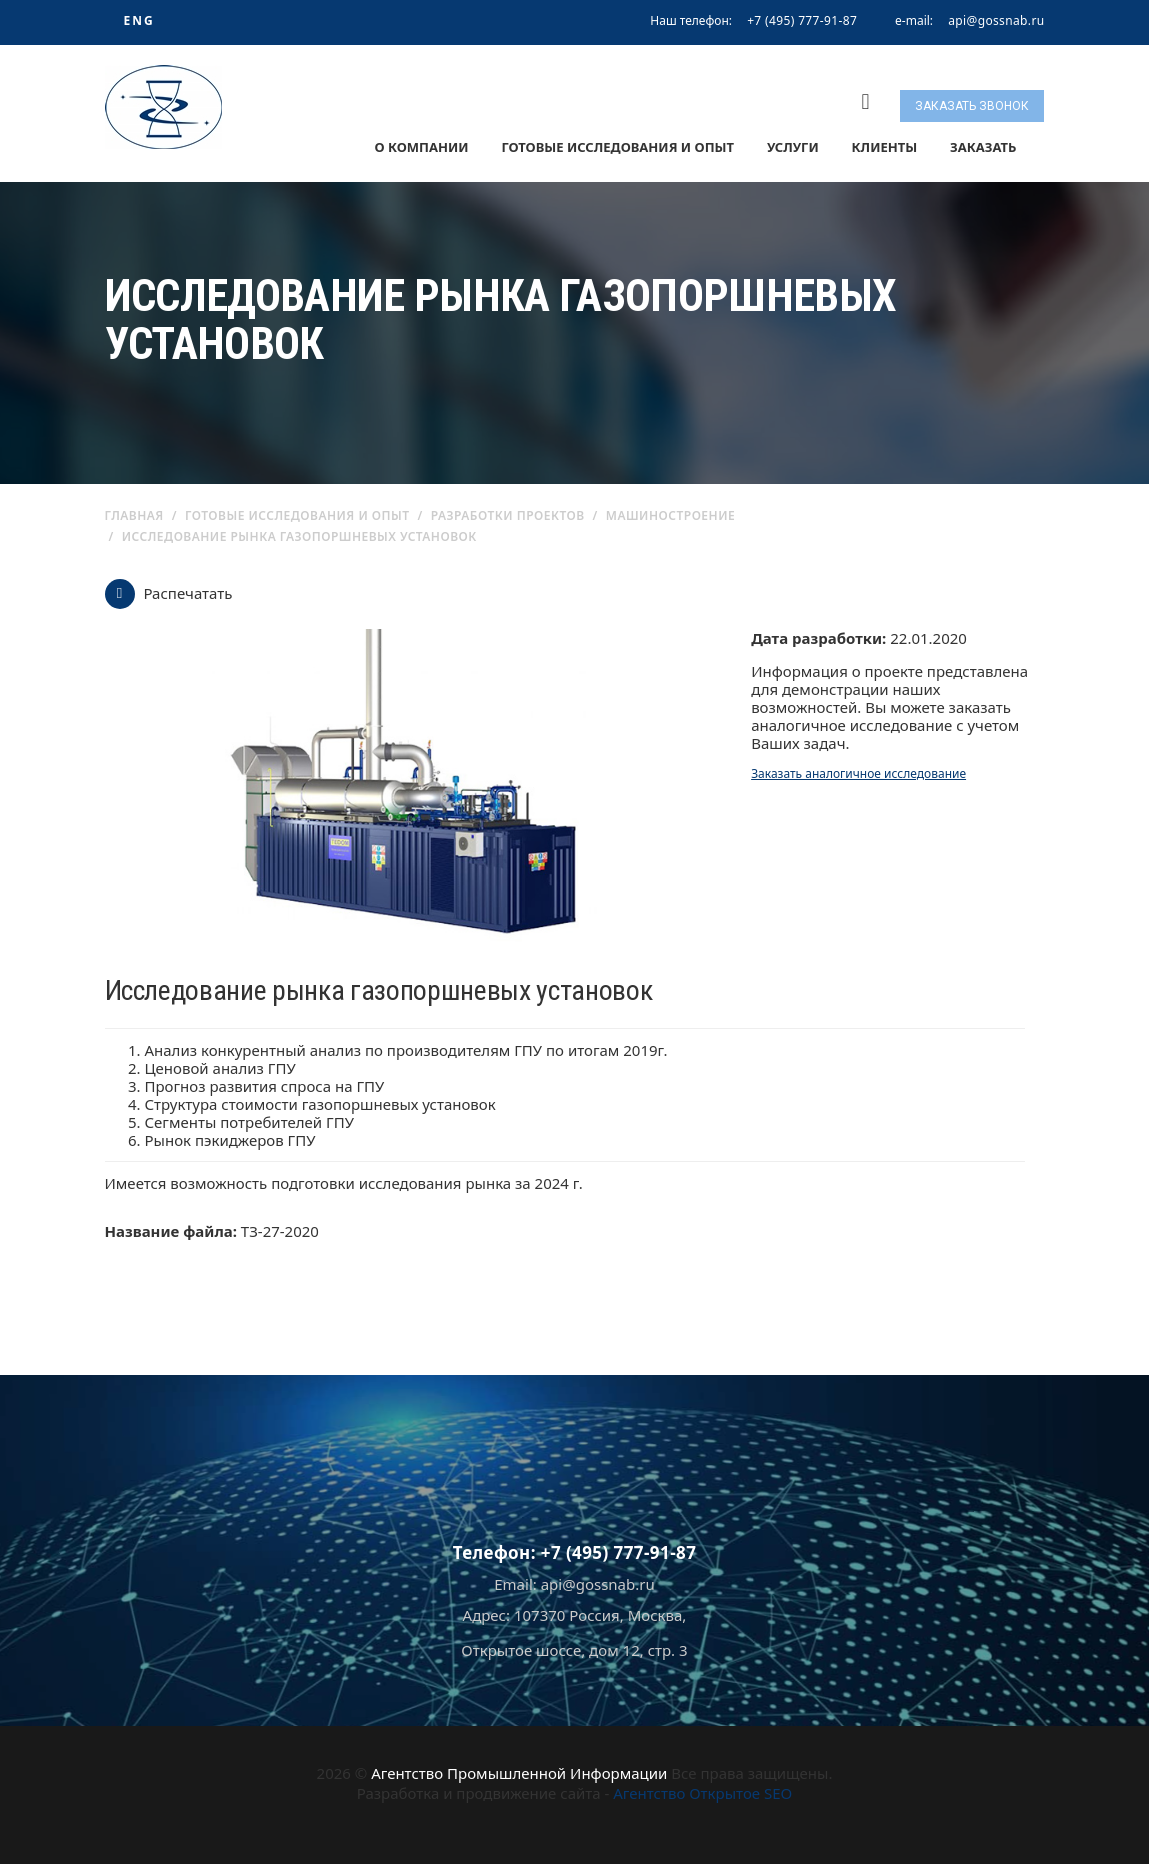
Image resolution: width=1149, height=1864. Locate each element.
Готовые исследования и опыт (617, 147)
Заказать (983, 147)
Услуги (793, 147)
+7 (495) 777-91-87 (802, 20)
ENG (138, 20)
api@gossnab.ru (996, 21)
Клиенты (885, 147)
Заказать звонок (972, 106)
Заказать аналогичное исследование (858, 773)
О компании (421, 147)
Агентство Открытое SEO (702, 1793)
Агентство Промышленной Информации (519, 1773)
